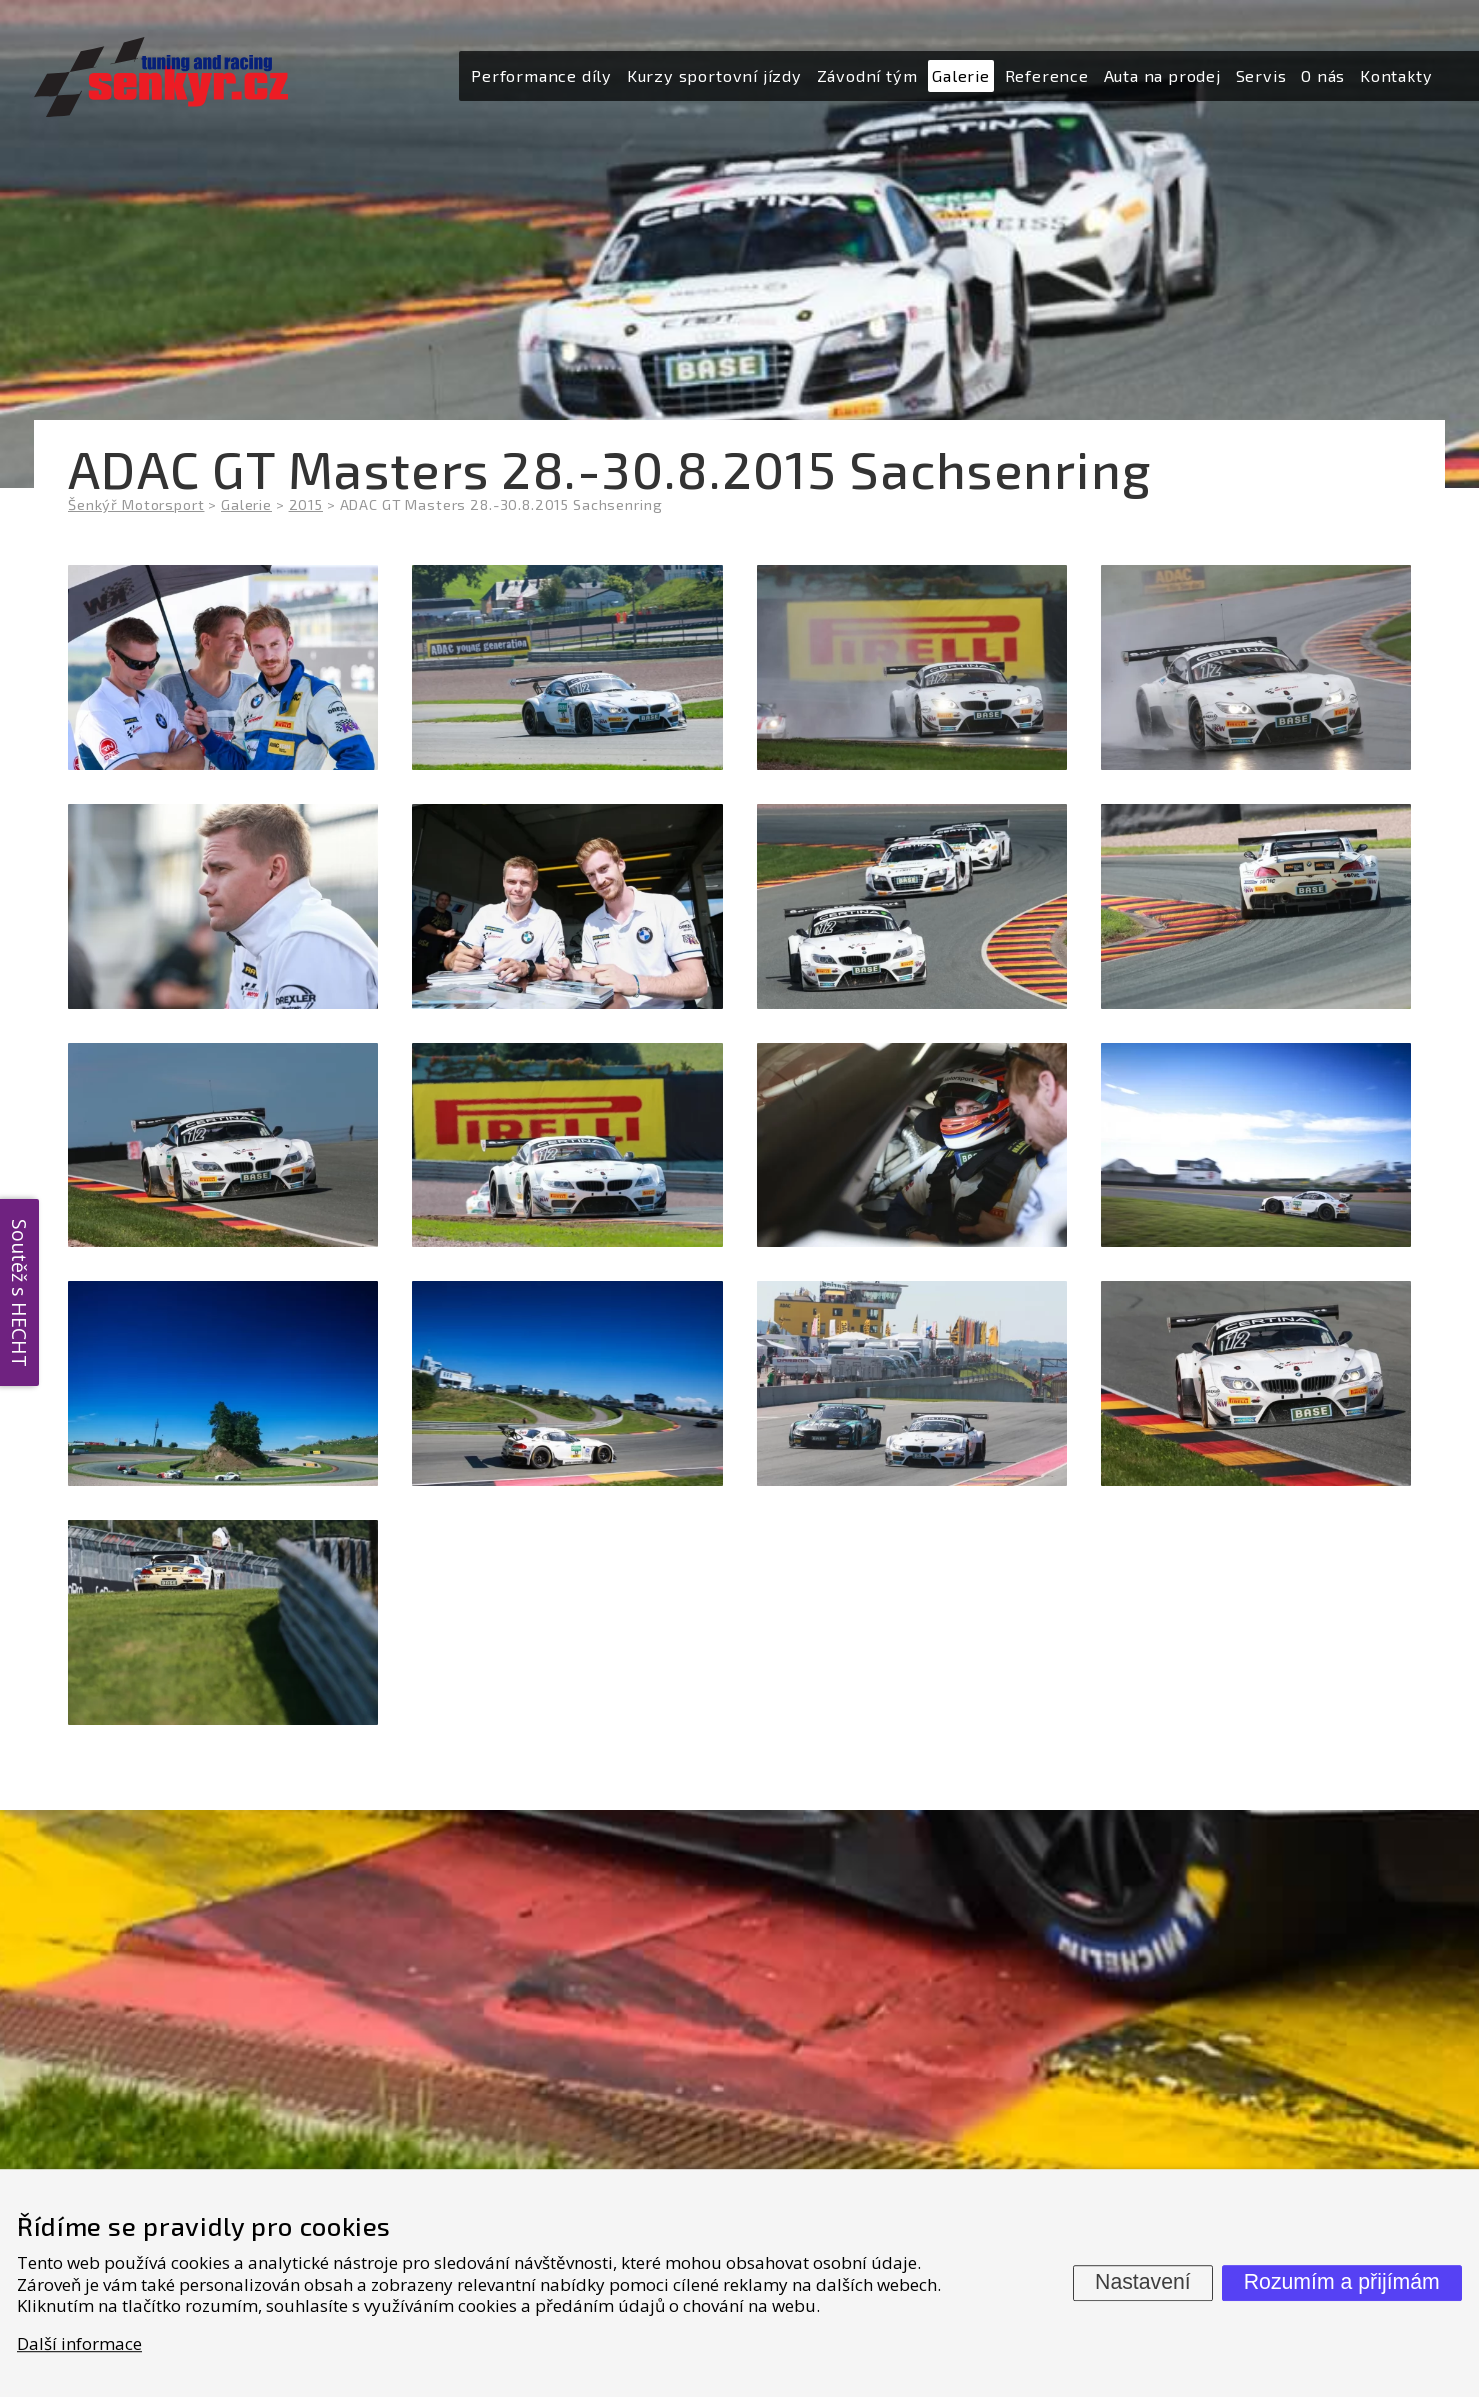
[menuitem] (541, 76)
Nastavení (1143, 2282)
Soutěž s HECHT (19, 1292)
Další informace (79, 2343)
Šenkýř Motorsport (136, 504)
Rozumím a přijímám (1342, 2282)
